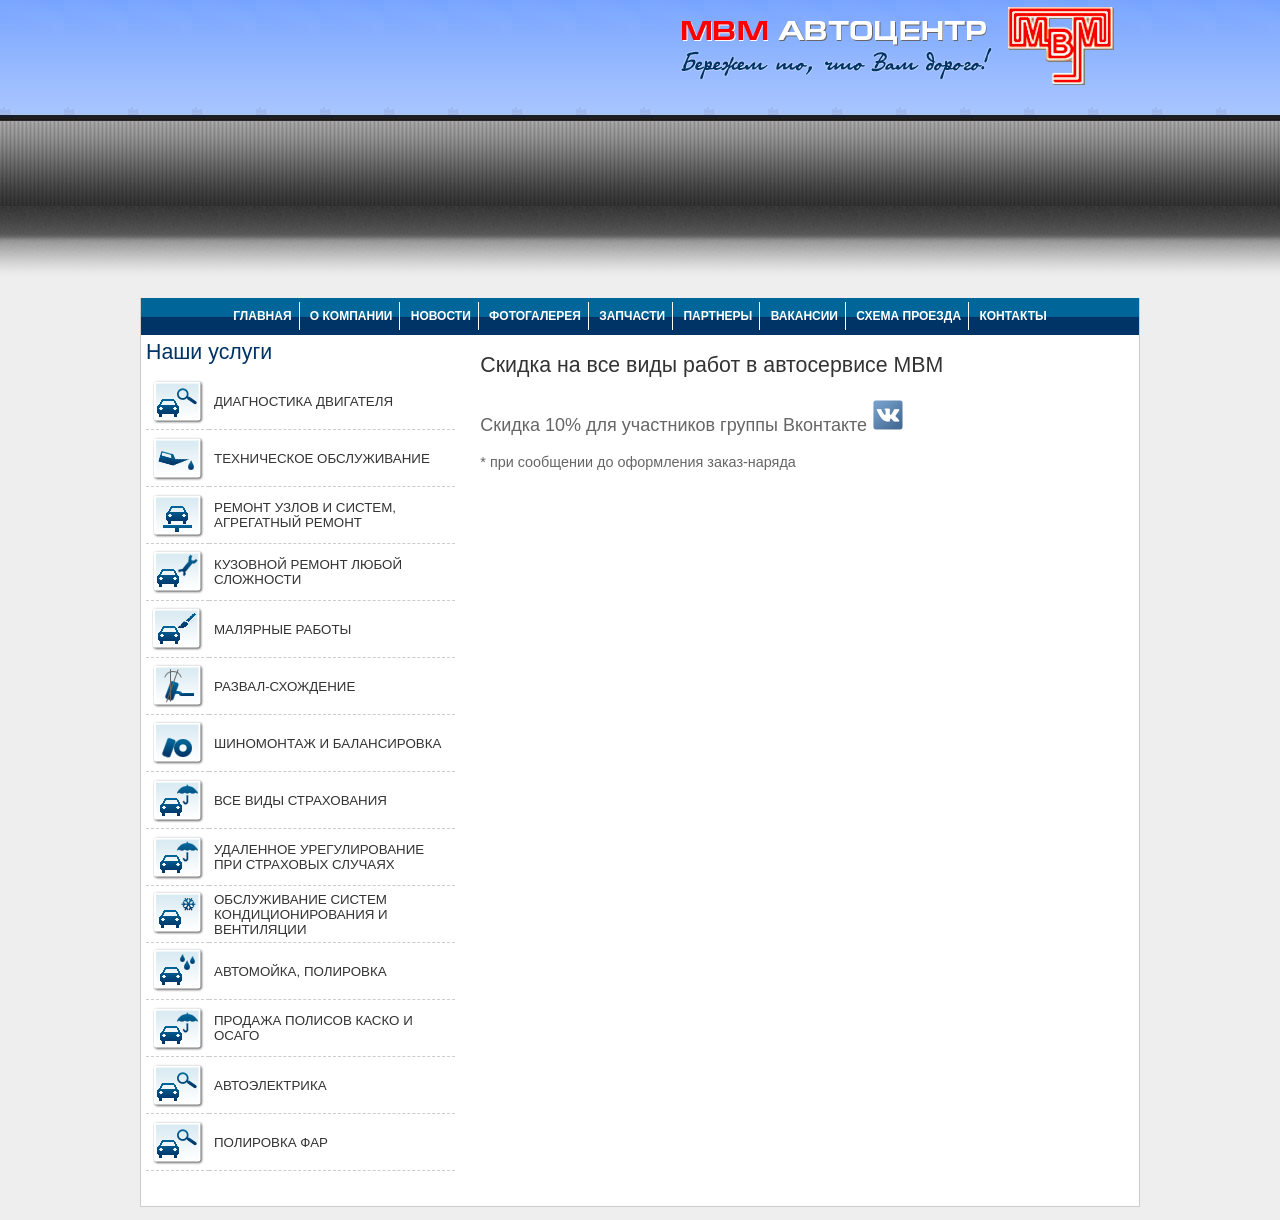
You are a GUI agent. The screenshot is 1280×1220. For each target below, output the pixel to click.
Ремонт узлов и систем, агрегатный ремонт (305, 515)
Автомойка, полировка (300, 971)
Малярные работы (282, 629)
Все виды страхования (300, 800)
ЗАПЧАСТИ (632, 316)
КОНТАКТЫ (1012, 316)
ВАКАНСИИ (804, 316)
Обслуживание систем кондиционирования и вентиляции (301, 914)
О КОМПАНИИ (351, 316)
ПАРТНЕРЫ (717, 316)
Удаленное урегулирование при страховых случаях (319, 857)
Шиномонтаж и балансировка (327, 743)
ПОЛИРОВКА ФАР (271, 1142)
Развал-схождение (284, 686)
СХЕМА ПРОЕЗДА (908, 316)
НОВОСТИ (441, 316)
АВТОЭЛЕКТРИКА (270, 1085)
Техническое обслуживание (322, 458)
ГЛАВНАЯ (262, 316)
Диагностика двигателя (303, 401)
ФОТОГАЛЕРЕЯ (535, 316)
